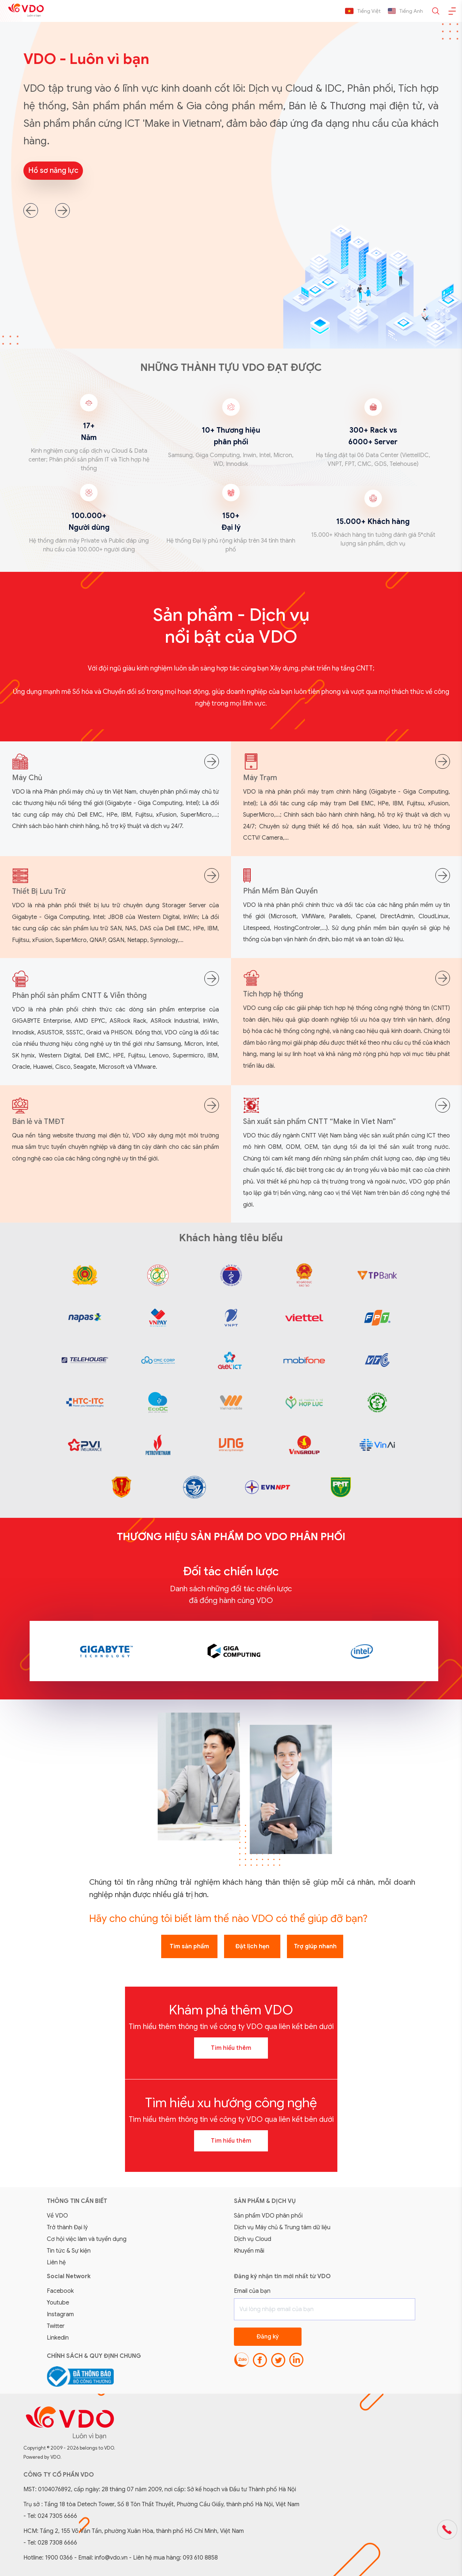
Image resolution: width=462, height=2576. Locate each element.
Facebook (60, 2291)
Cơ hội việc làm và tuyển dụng (86, 2239)
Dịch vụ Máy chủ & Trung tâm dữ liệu (282, 2227)
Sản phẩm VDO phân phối (268, 2215)
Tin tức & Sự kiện (69, 2250)
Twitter (56, 2326)
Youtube (58, 2302)
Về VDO (57, 2215)
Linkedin (58, 2337)
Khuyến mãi (249, 2250)
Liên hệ (56, 2262)
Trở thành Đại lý (67, 2227)
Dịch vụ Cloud (252, 2239)
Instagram (60, 2314)
